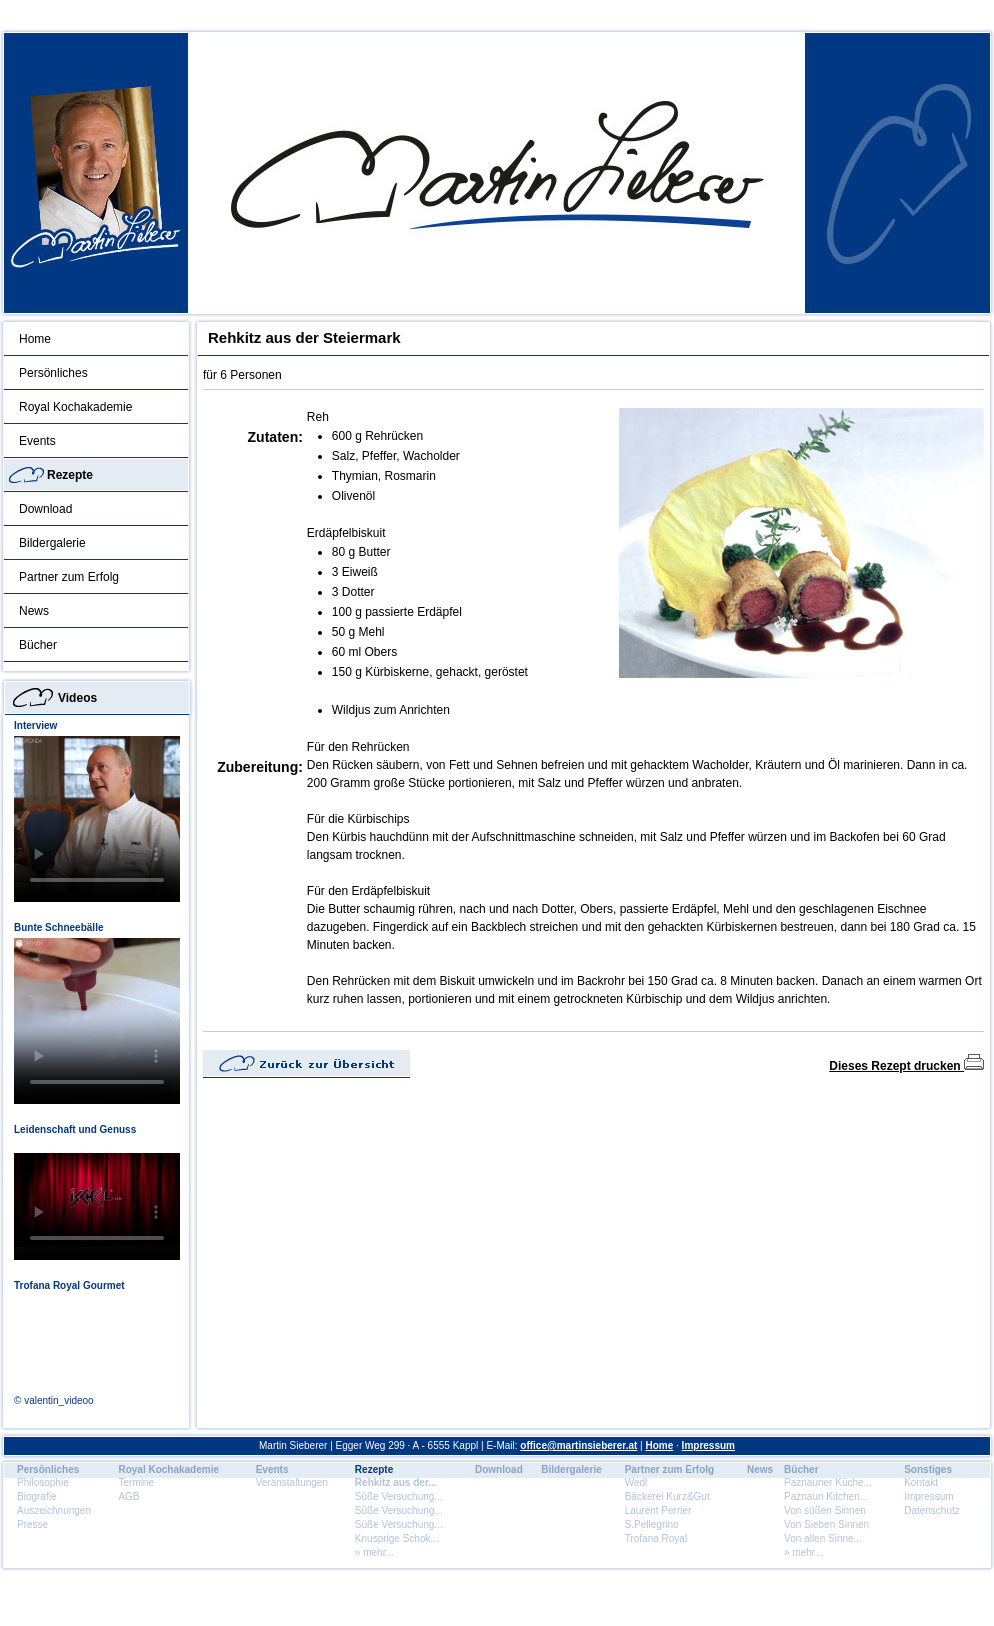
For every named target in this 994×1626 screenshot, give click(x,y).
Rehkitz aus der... (396, 1482)
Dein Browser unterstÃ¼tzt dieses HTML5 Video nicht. (97, 819)
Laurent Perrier (658, 1510)
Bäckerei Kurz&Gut (667, 1496)
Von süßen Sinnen (825, 1510)
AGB (128, 1496)
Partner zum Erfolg (69, 577)
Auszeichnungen (54, 1510)
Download (45, 509)
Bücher (38, 645)
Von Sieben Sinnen (826, 1524)
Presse (32, 1524)
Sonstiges (928, 1469)
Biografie (36, 1496)
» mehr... (374, 1552)
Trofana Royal (656, 1538)
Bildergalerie (52, 543)
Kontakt (921, 1482)
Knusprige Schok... (397, 1538)
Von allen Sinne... (823, 1538)
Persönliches (53, 373)
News (34, 611)
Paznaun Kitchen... (826, 1496)
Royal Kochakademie (75, 407)
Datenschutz (932, 1510)
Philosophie (43, 1482)
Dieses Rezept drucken (906, 1066)
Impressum (708, 1445)
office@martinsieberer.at (578, 1445)
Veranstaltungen (292, 1482)
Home (35, 339)
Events (37, 441)
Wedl (636, 1482)
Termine (136, 1482)
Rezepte (70, 475)
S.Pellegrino (652, 1524)
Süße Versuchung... (399, 1496)
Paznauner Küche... (828, 1482)
